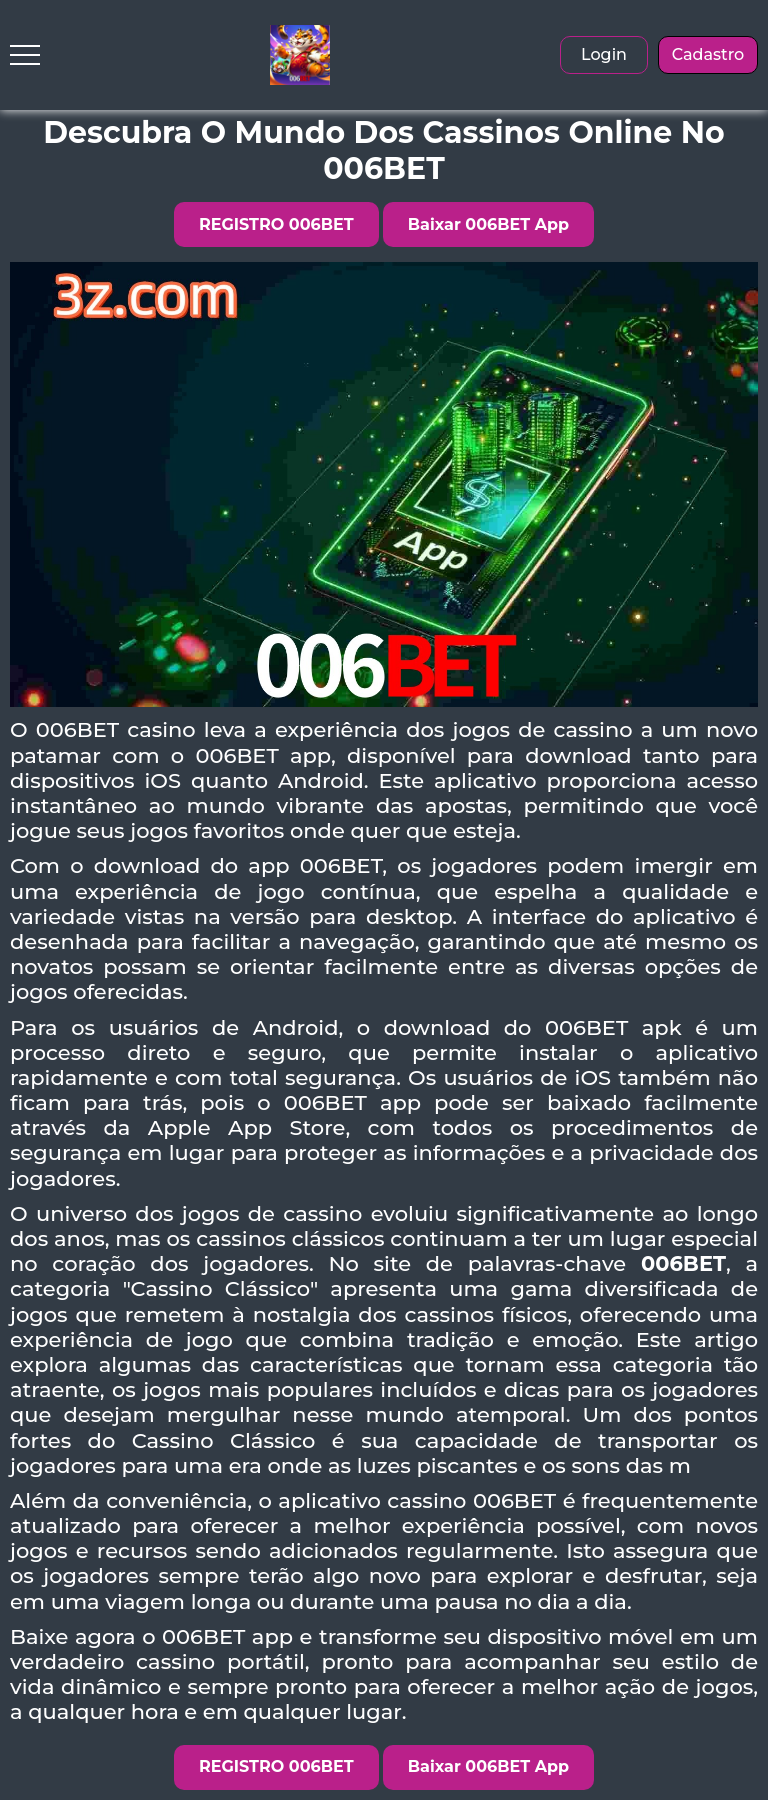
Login (604, 54)
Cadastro (708, 54)
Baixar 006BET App (488, 224)
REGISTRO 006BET (276, 224)
